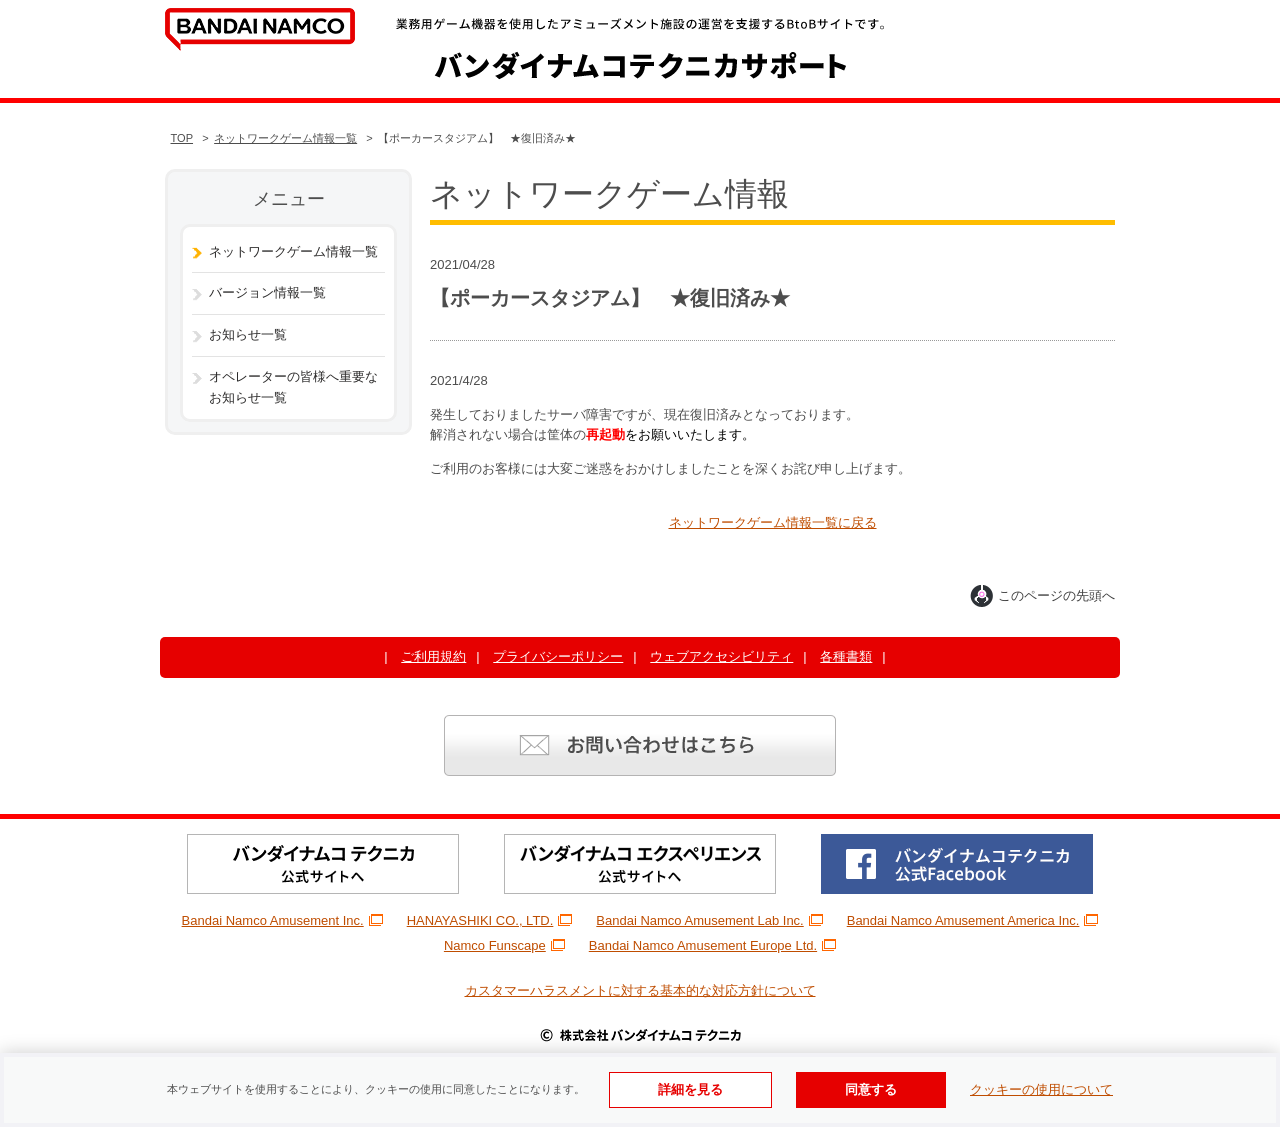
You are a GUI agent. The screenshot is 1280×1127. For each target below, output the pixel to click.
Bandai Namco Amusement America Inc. (973, 920)
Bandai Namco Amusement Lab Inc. (709, 920)
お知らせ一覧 (248, 334)
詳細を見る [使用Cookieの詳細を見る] (690, 1089)
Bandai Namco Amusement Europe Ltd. (712, 945)
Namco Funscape (504, 945)
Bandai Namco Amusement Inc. (282, 920)
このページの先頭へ (1042, 595)
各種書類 (846, 656)
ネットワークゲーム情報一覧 (285, 138)
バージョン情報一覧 (267, 292)
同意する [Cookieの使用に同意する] (871, 1089)
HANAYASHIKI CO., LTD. (490, 920)
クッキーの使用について (1041, 1089)
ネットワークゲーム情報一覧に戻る (773, 522)
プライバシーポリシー (558, 656)
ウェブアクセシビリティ (721, 656)
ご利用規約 (433, 656)
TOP (182, 138)
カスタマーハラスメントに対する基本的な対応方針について (640, 990)
